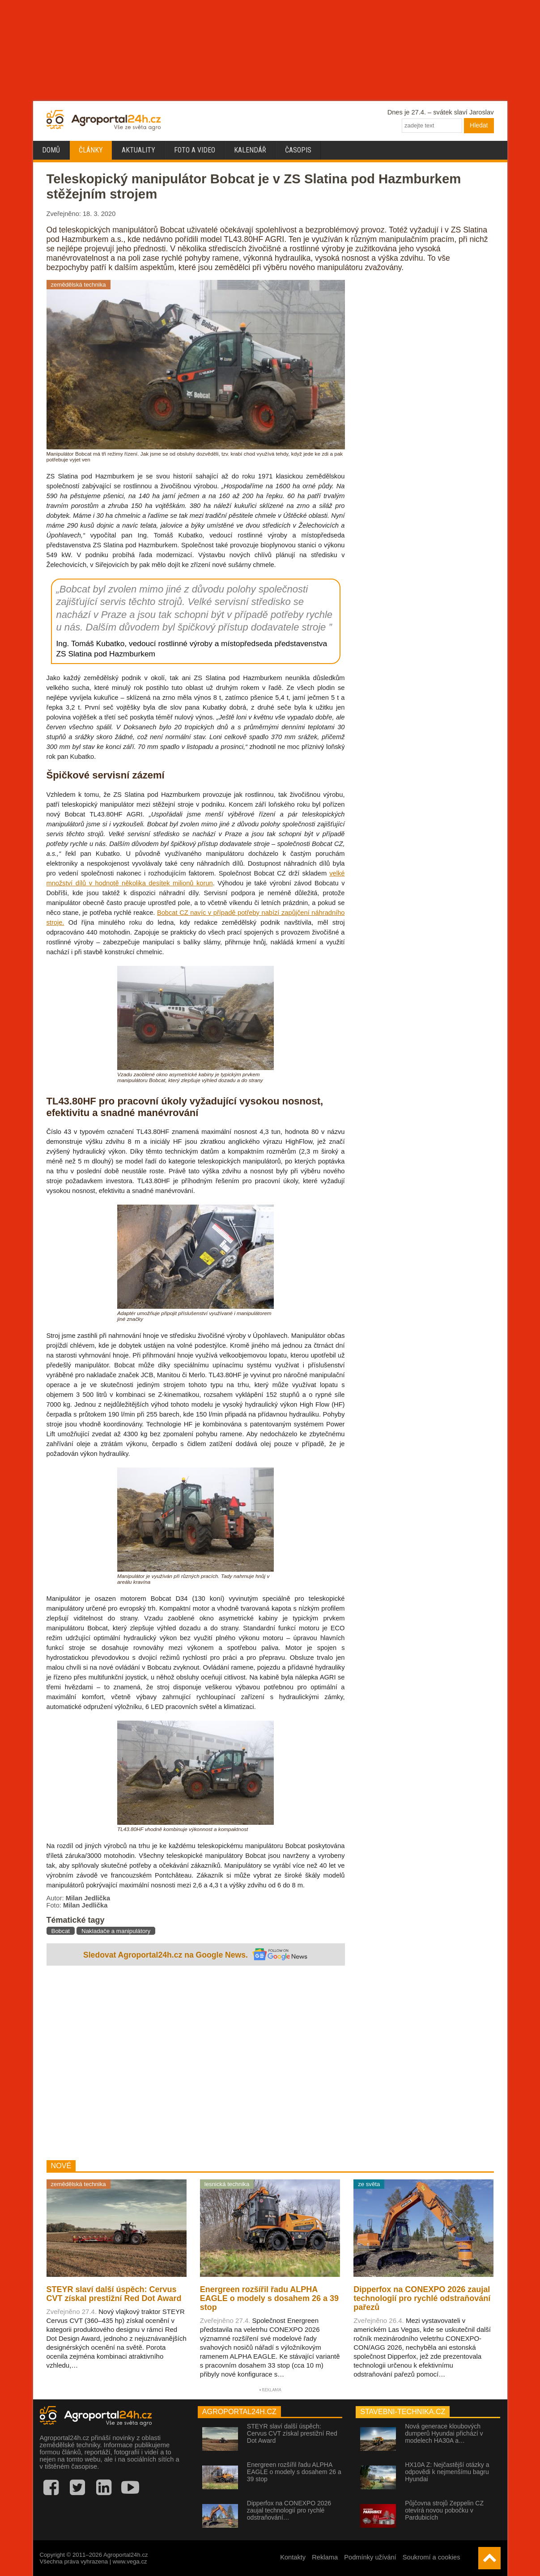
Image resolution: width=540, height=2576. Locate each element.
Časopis (298, 150)
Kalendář (250, 150)
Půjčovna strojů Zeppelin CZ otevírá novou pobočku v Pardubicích (444, 2510)
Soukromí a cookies (431, 2557)
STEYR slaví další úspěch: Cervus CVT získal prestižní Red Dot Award (292, 2433)
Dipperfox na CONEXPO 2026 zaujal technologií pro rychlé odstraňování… (289, 2510)
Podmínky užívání (370, 2557)
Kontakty (293, 2557)
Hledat (479, 125)
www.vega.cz (130, 2561)
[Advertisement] (196, 2064)
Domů (51, 150)
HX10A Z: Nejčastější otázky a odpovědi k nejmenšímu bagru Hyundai (447, 2472)
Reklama (325, 2557)
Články (91, 150)
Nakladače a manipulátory (115, 1931)
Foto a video (194, 150)
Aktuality (138, 150)
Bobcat (60, 1931)
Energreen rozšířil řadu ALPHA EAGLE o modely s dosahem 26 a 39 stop (294, 2472)
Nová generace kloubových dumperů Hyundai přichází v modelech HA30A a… (444, 2433)
